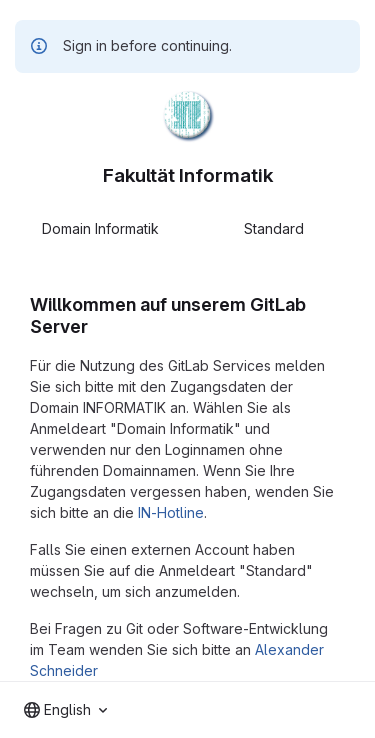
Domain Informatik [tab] (100, 228)
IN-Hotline (171, 512)
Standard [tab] (274, 228)
